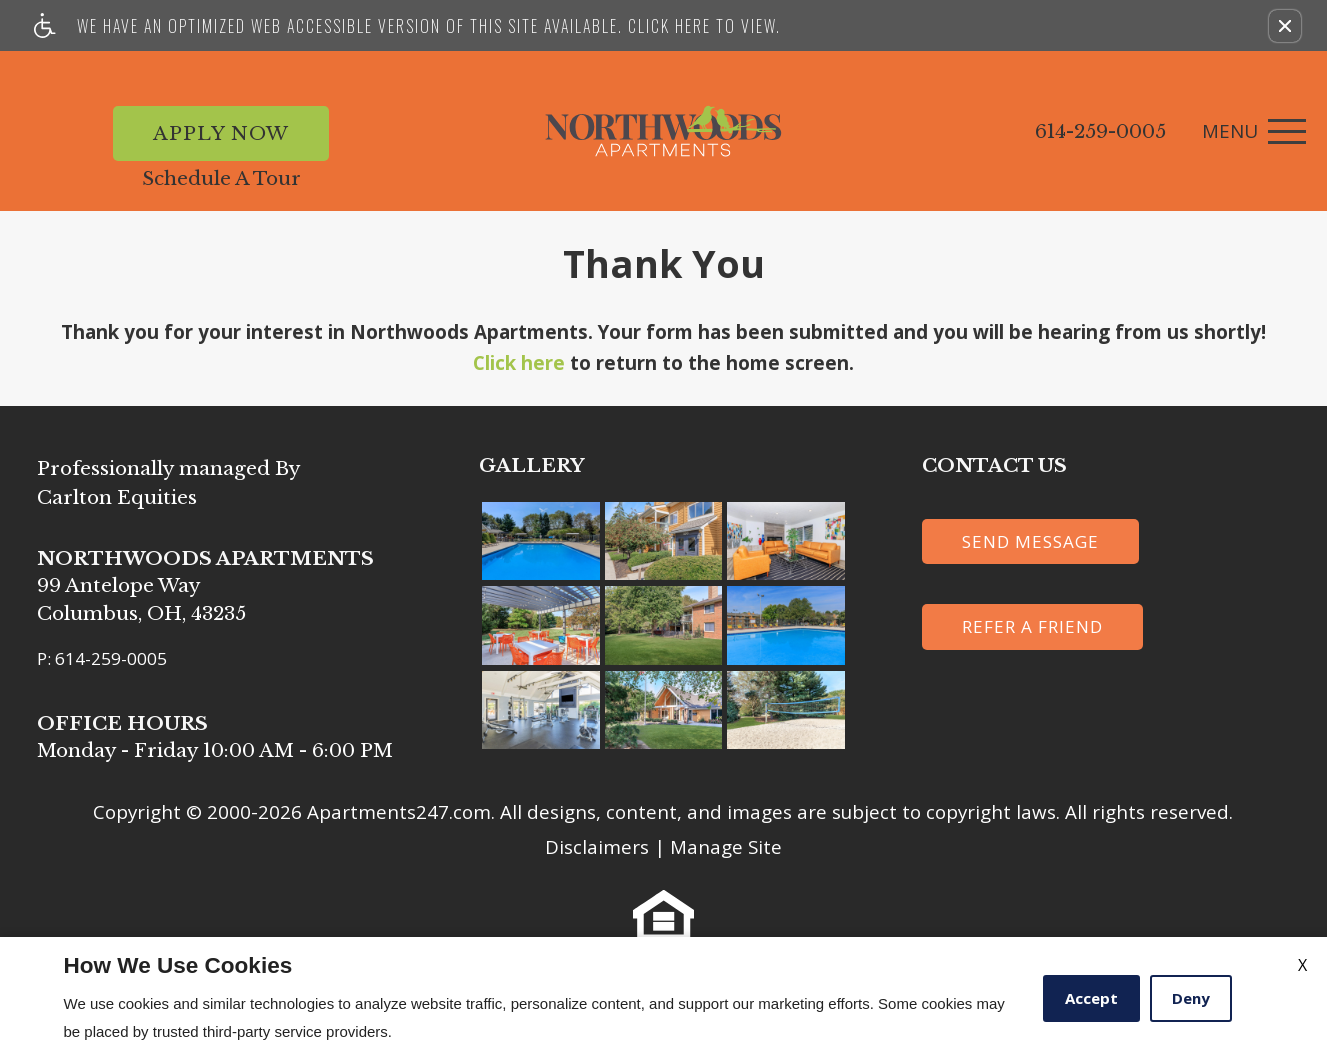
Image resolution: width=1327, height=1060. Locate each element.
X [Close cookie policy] (1302, 965)
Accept (1091, 998)
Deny (1191, 998)
